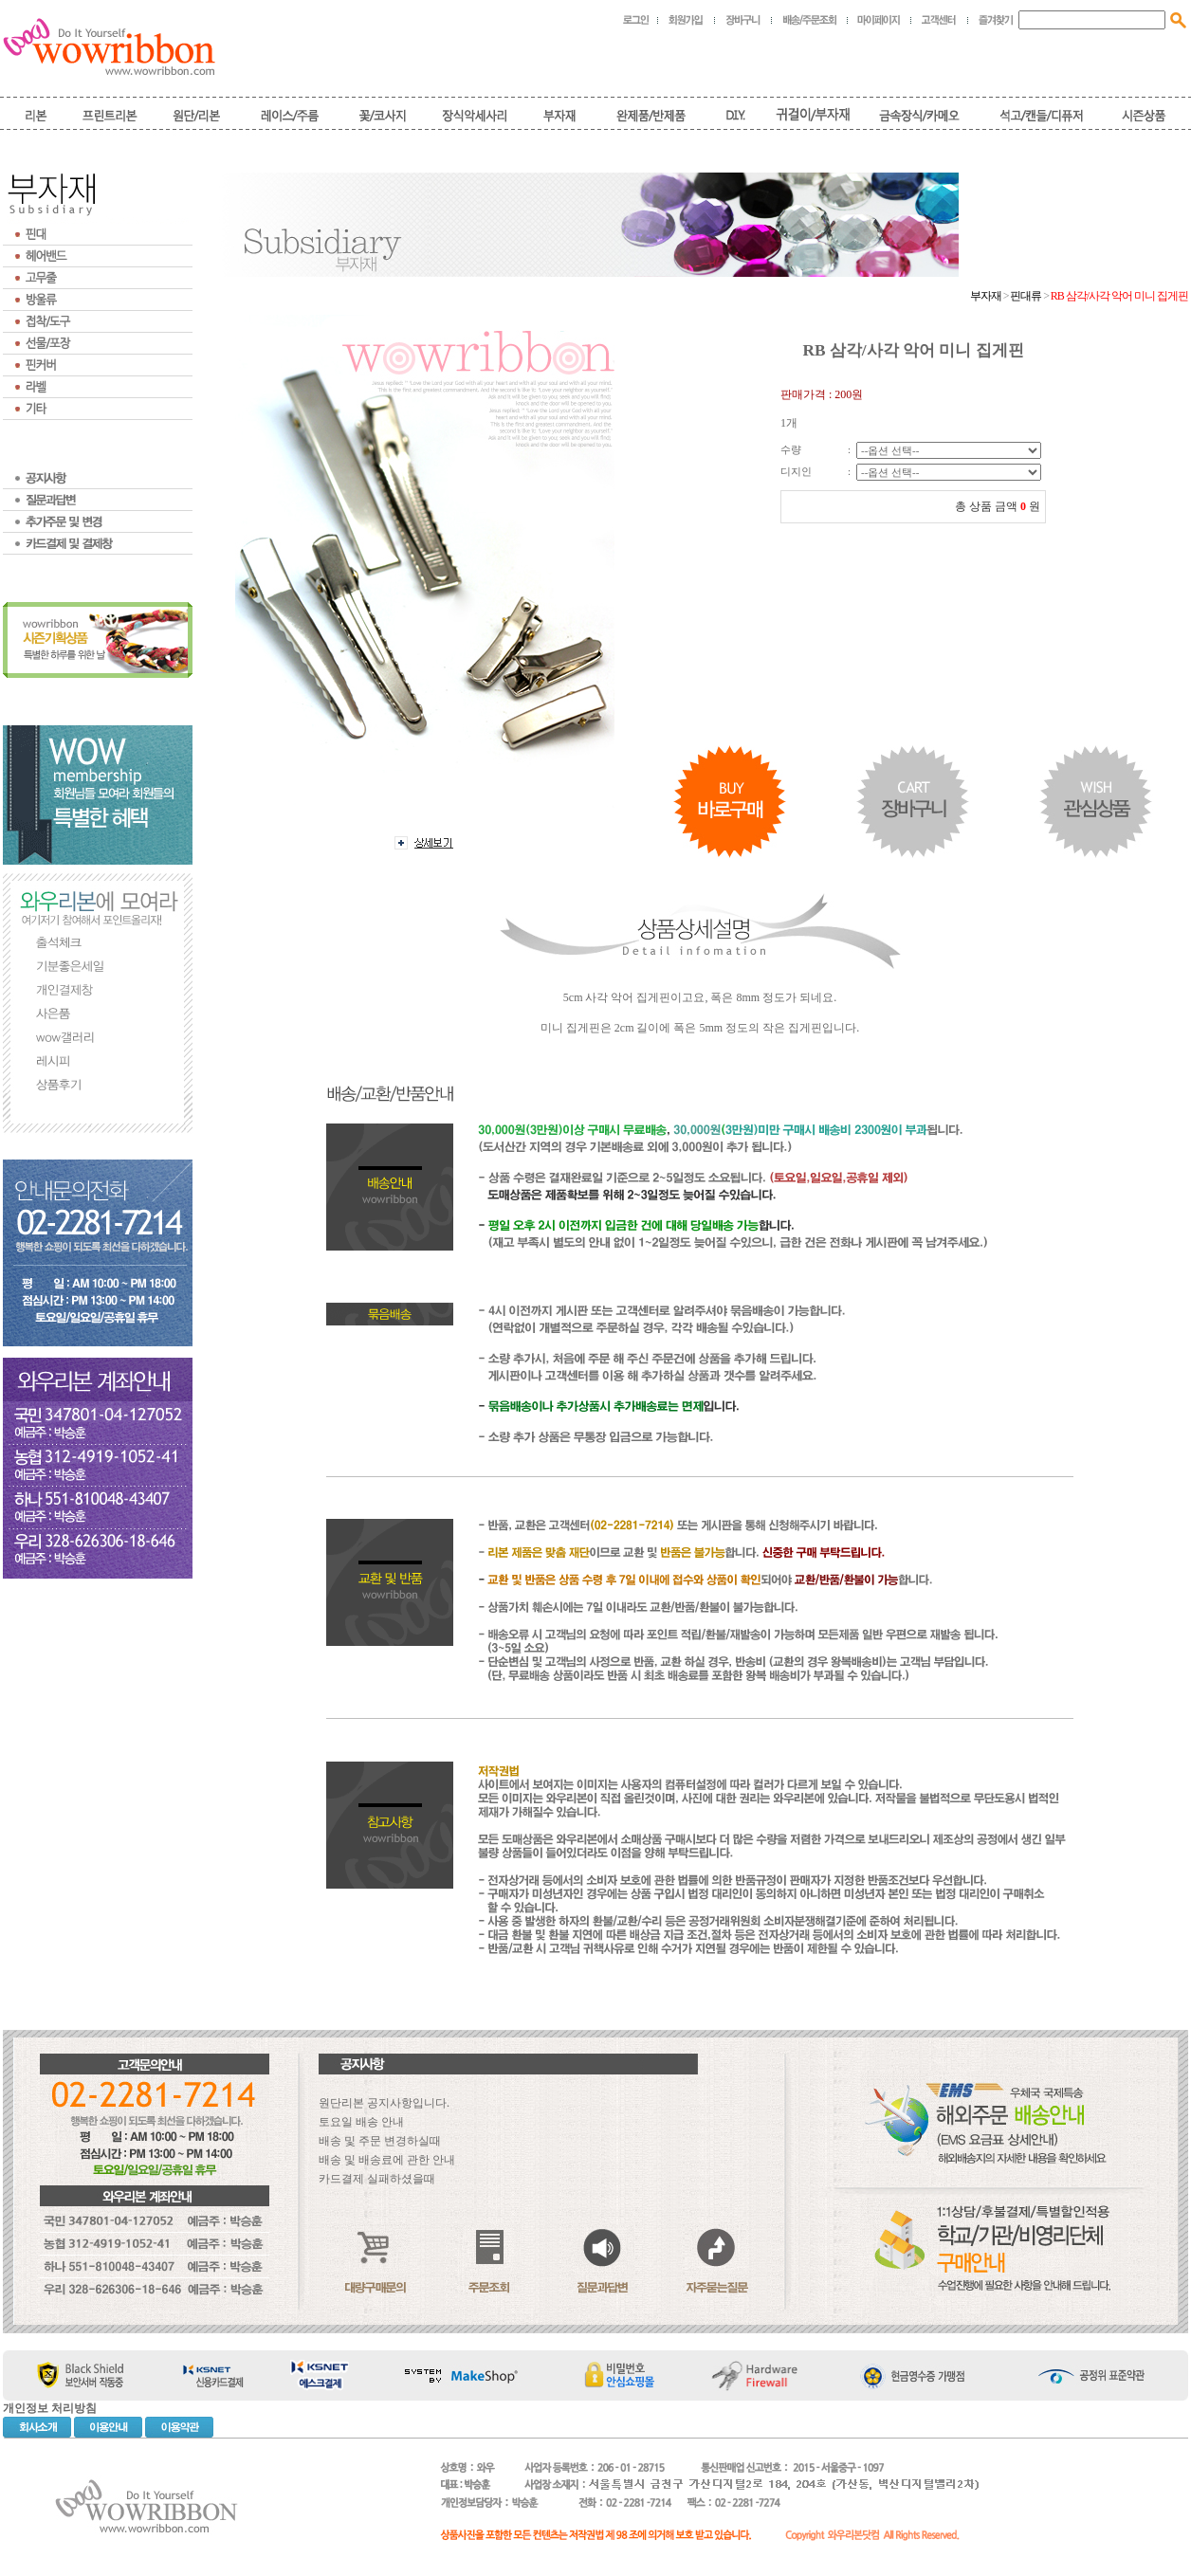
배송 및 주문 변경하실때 (380, 2140)
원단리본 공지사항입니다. (384, 2103)
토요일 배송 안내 (361, 2121)
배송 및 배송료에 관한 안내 (387, 2159)
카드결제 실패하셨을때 (377, 2178)
